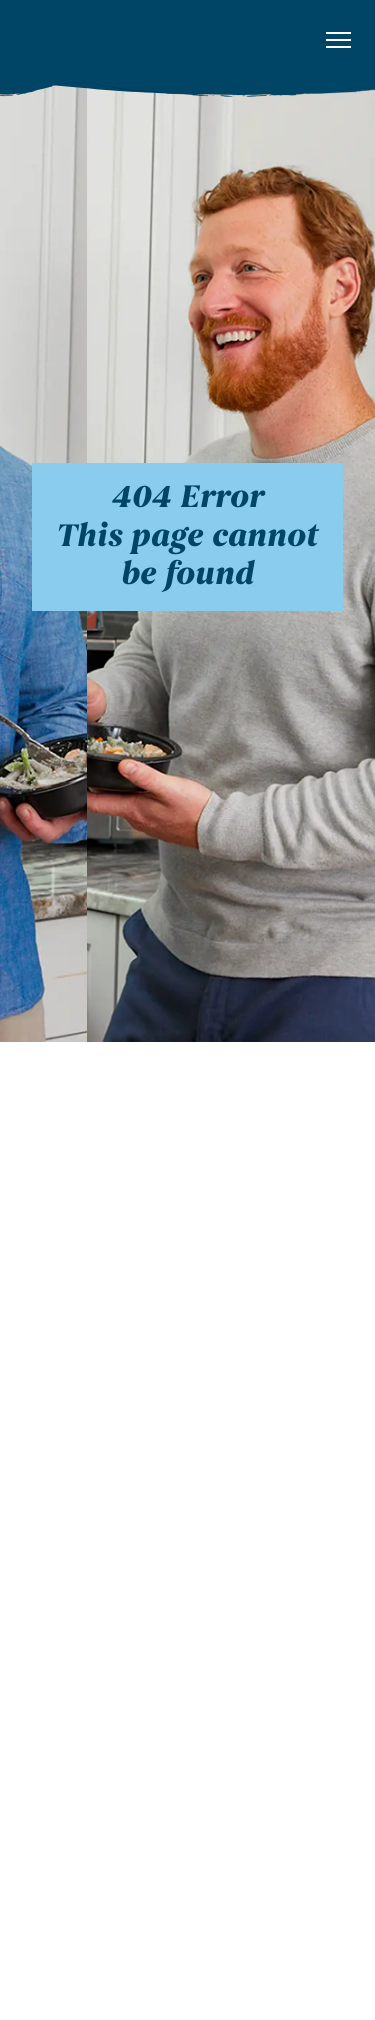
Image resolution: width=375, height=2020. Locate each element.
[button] (338, 40)
